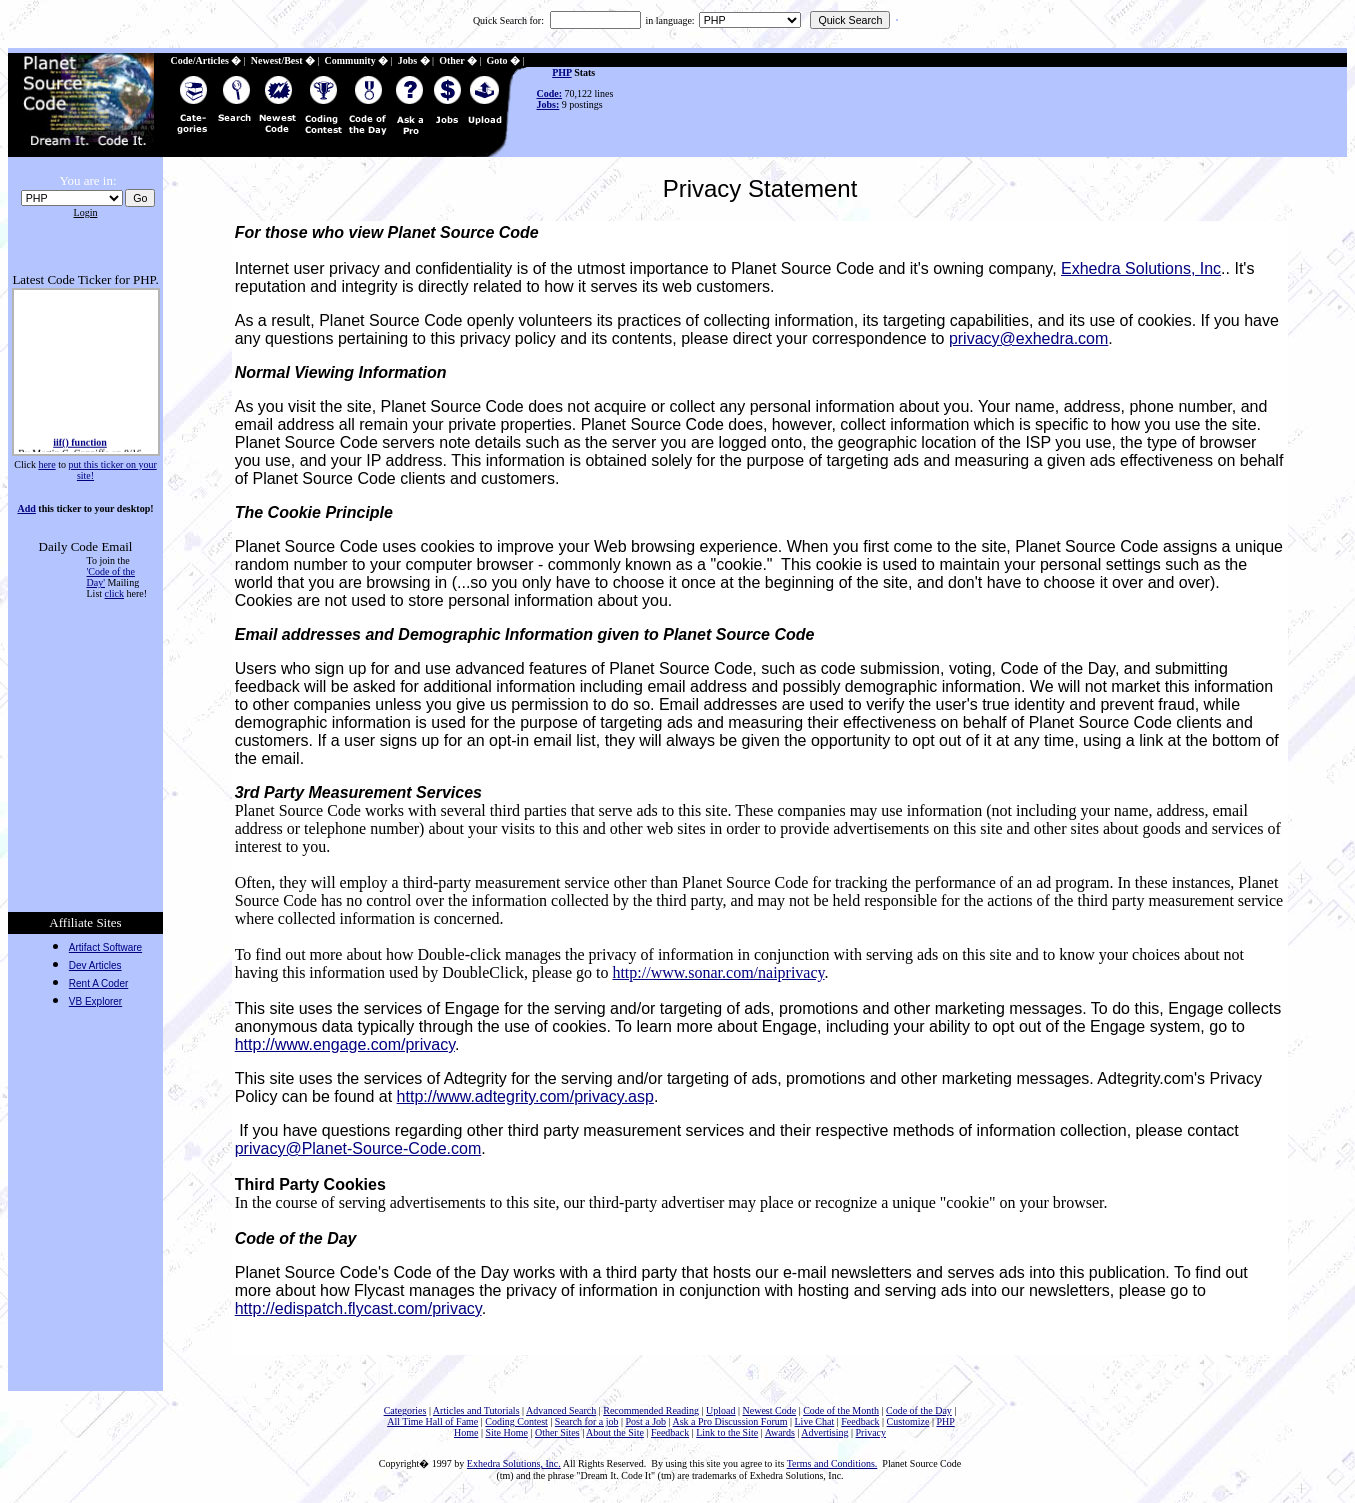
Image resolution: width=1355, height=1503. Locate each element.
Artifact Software (105, 947)
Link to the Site (727, 1432)
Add (26, 508)
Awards (780, 1432)
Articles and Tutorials (476, 1410)
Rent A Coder (98, 983)
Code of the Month (841, 1410)
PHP (561, 72)
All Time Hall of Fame (432, 1421)
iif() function (80, 444)
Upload (720, 1410)
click (114, 593)
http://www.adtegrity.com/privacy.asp (525, 1096)
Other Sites (557, 1432)
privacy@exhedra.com (1028, 338)
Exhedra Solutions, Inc (1141, 268)
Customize (908, 1421)
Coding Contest (516, 1421)
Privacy (871, 1432)
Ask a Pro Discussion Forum (729, 1421)
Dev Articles (95, 965)
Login (86, 212)
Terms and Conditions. (832, 1463)
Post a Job (645, 1421)
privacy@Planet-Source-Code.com (358, 1148)
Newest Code (770, 1410)
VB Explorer (95, 1001)
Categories (405, 1410)
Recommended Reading (651, 1410)
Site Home (506, 1432)
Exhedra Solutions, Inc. (514, 1463)
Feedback (860, 1421)
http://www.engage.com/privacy (345, 1044)
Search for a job (587, 1421)
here (46, 464)
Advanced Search (561, 1410)
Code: (550, 93)
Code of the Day (919, 1410)
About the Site (615, 1432)
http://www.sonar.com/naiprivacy (718, 972)
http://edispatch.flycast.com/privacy (358, 1308)
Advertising (824, 1432)
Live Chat (815, 1421)
